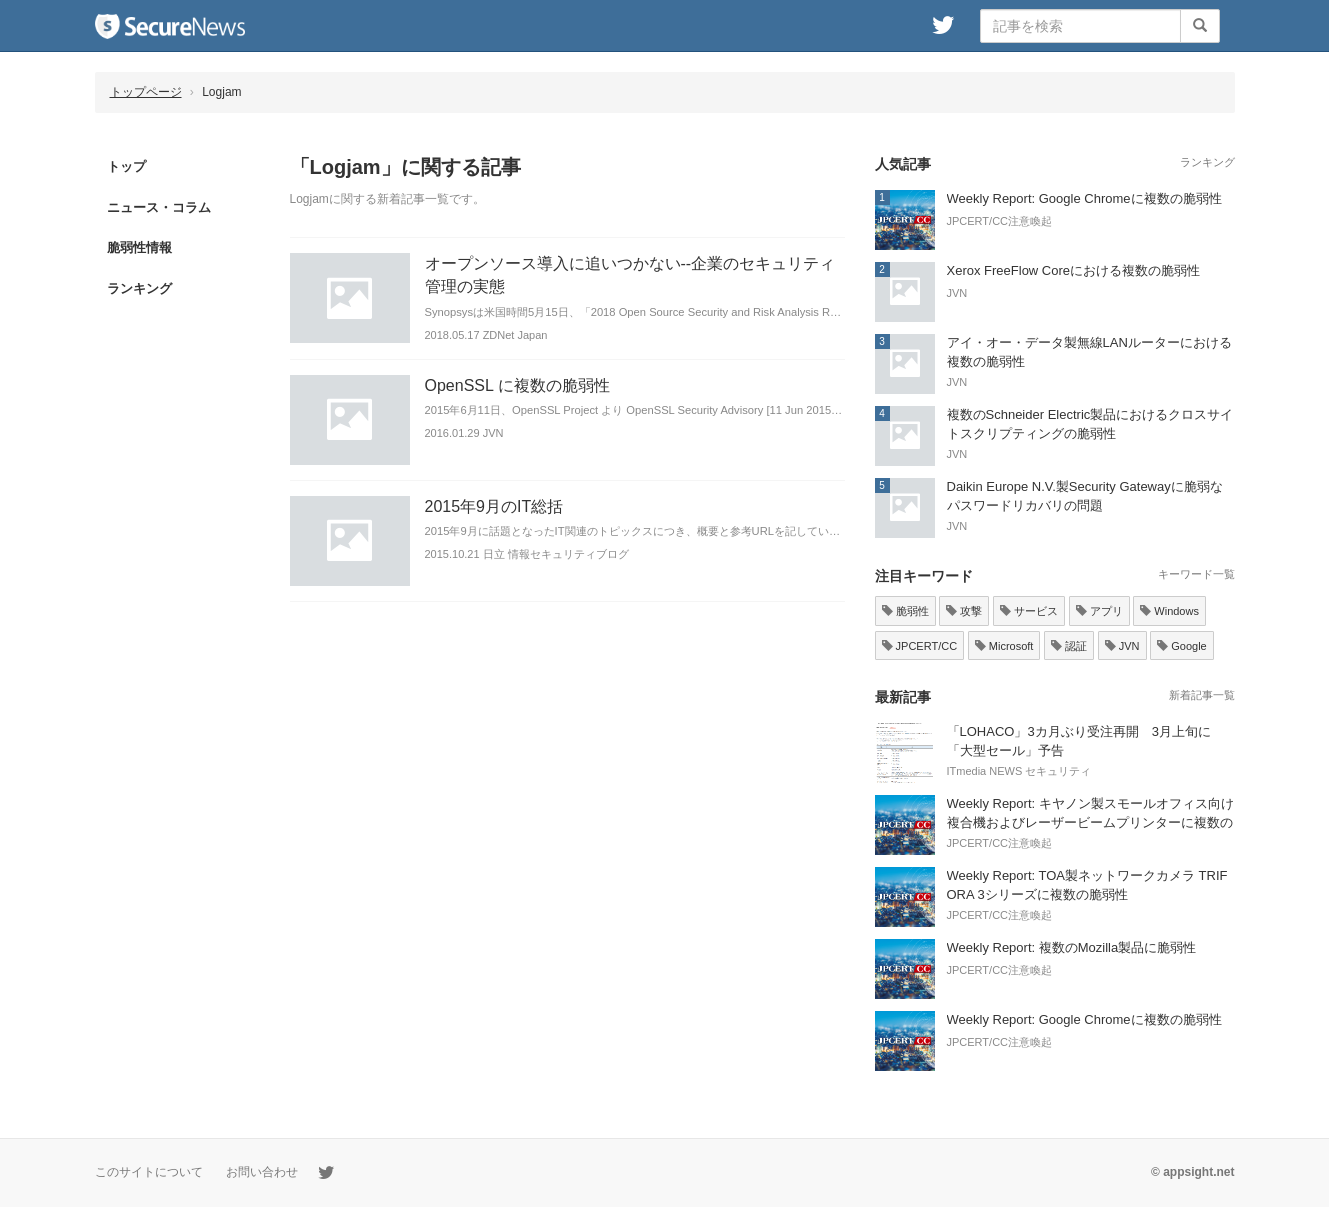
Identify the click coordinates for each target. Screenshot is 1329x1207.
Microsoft (1004, 646)
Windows (1169, 611)
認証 (1069, 646)
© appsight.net (1193, 1172)
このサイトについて (149, 1172)
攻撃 (964, 611)
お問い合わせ (262, 1172)
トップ (126, 166)
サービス (1029, 611)
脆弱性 (905, 611)
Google (1182, 646)
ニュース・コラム (159, 207)
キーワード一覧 (1196, 574)
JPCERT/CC (920, 646)
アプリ (1099, 611)
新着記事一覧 (1202, 695)
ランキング (139, 288)
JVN (1122, 646)
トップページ (146, 92)
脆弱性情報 (139, 247)
